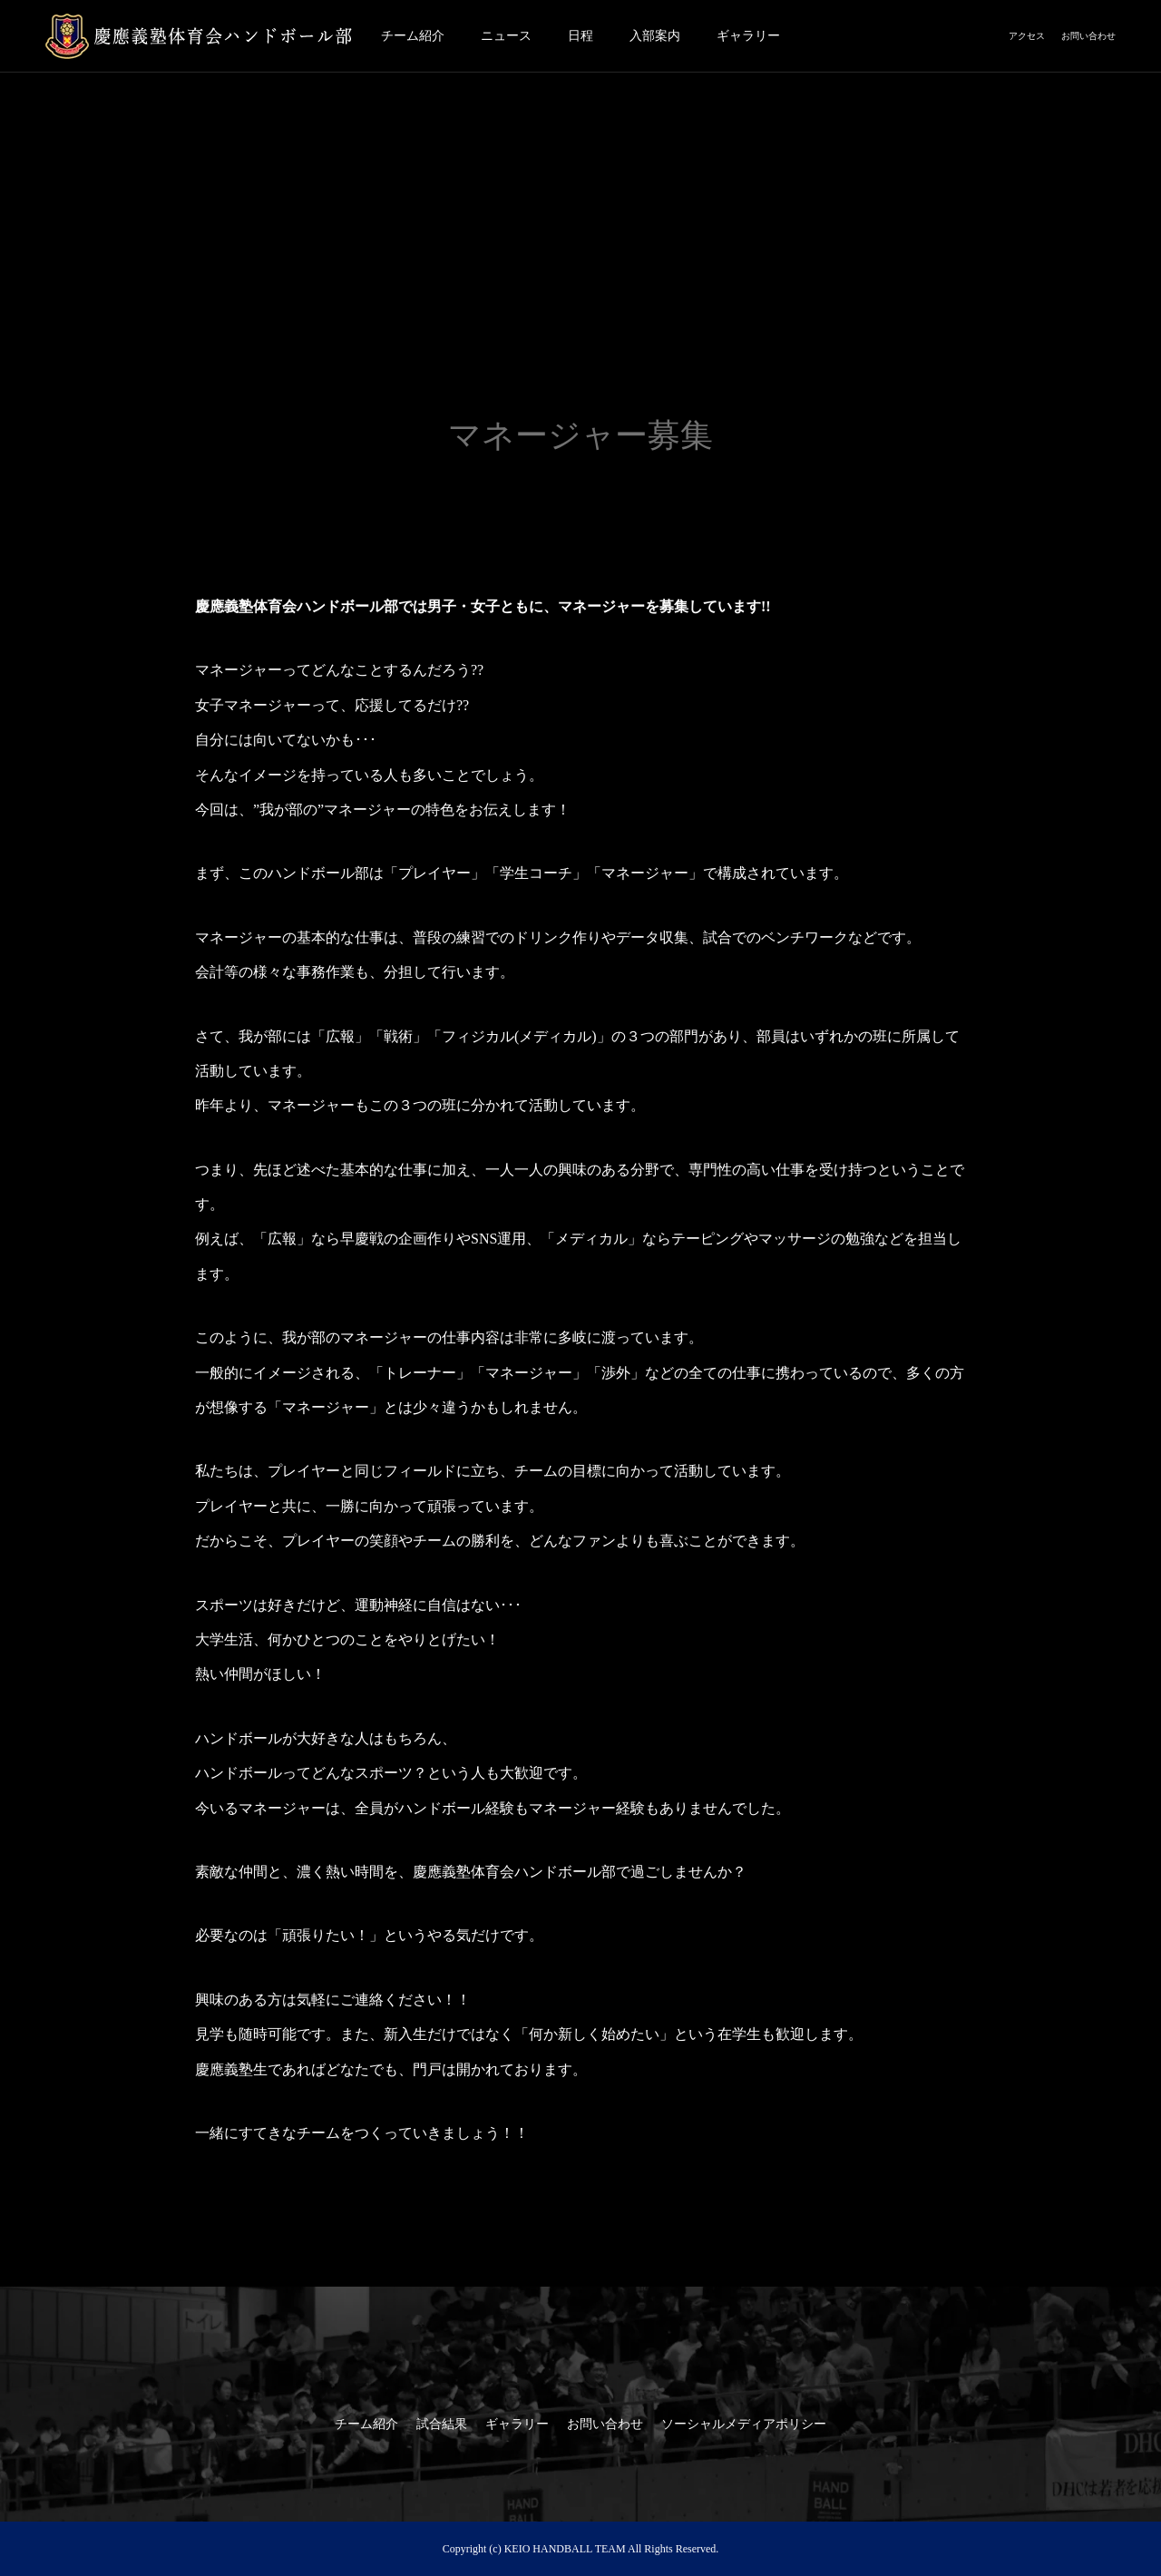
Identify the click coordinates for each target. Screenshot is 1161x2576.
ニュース (506, 36)
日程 (580, 36)
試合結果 (441, 2424)
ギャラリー (748, 36)
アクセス (1027, 36)
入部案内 (654, 36)
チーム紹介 (412, 36)
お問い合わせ (1088, 36)
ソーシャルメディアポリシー (743, 2424)
